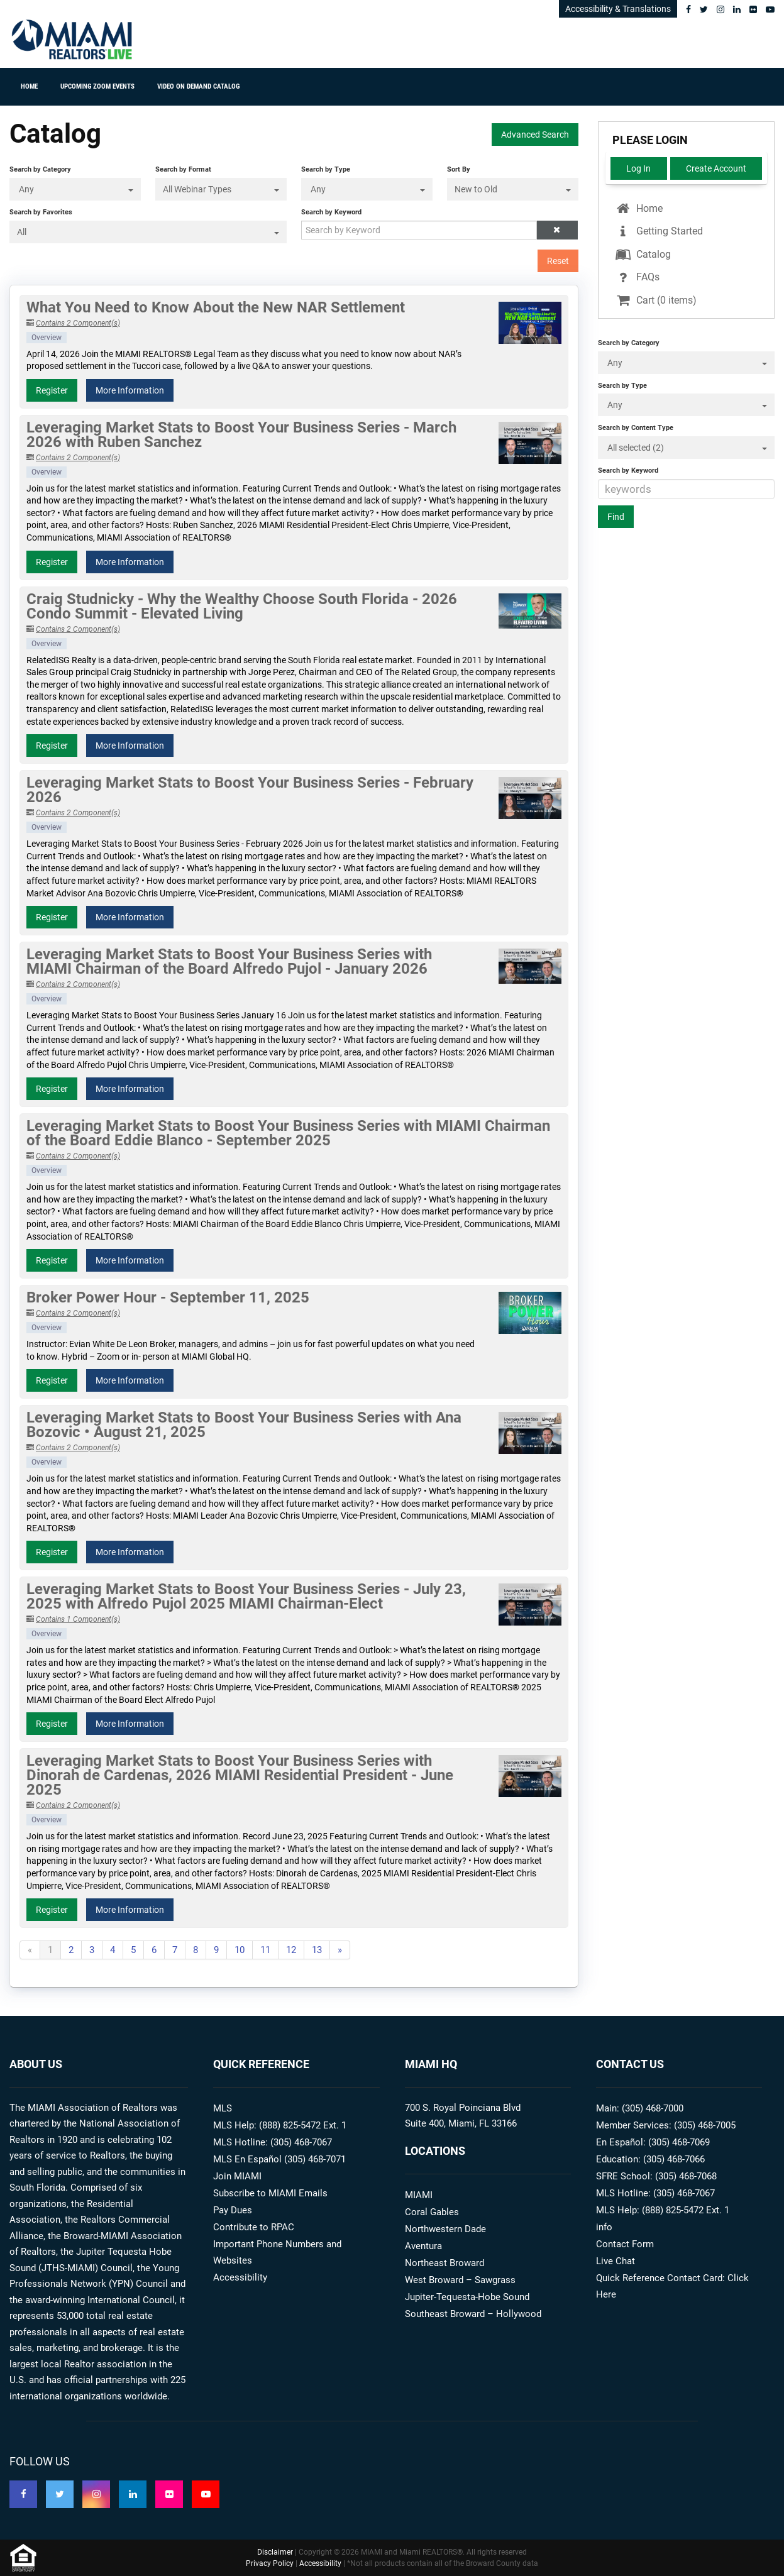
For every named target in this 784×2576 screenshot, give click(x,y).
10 (240, 1950)
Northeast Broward (444, 2263)
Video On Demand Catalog (198, 86)
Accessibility (240, 2277)
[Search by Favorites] (148, 232)
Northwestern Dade (445, 2229)
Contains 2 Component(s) (78, 323)
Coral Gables (432, 2212)
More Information (130, 390)
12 (291, 1950)
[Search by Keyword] (419, 230)
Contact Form (625, 2244)
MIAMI (419, 2195)
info (604, 2227)
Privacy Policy (270, 2563)
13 (317, 1950)
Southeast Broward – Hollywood (473, 2314)
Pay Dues (232, 2210)
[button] (557, 230)
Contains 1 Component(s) (78, 1619)
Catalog (642, 254)
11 (265, 1950)
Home (29, 86)
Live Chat (615, 2261)
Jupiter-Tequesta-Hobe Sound (467, 2297)
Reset (558, 261)
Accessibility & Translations (618, 9)
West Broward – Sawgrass (460, 2280)
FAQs (636, 277)
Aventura (423, 2246)
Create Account (716, 168)
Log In (638, 168)
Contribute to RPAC (253, 2227)
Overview (46, 337)
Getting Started (658, 231)
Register (52, 390)
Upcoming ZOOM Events (97, 86)
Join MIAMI (237, 2176)
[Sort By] (512, 189)
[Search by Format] (221, 189)
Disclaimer (275, 2552)
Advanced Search (535, 134)
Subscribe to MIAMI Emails (270, 2193)
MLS (222, 2108)
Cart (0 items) (655, 300)
